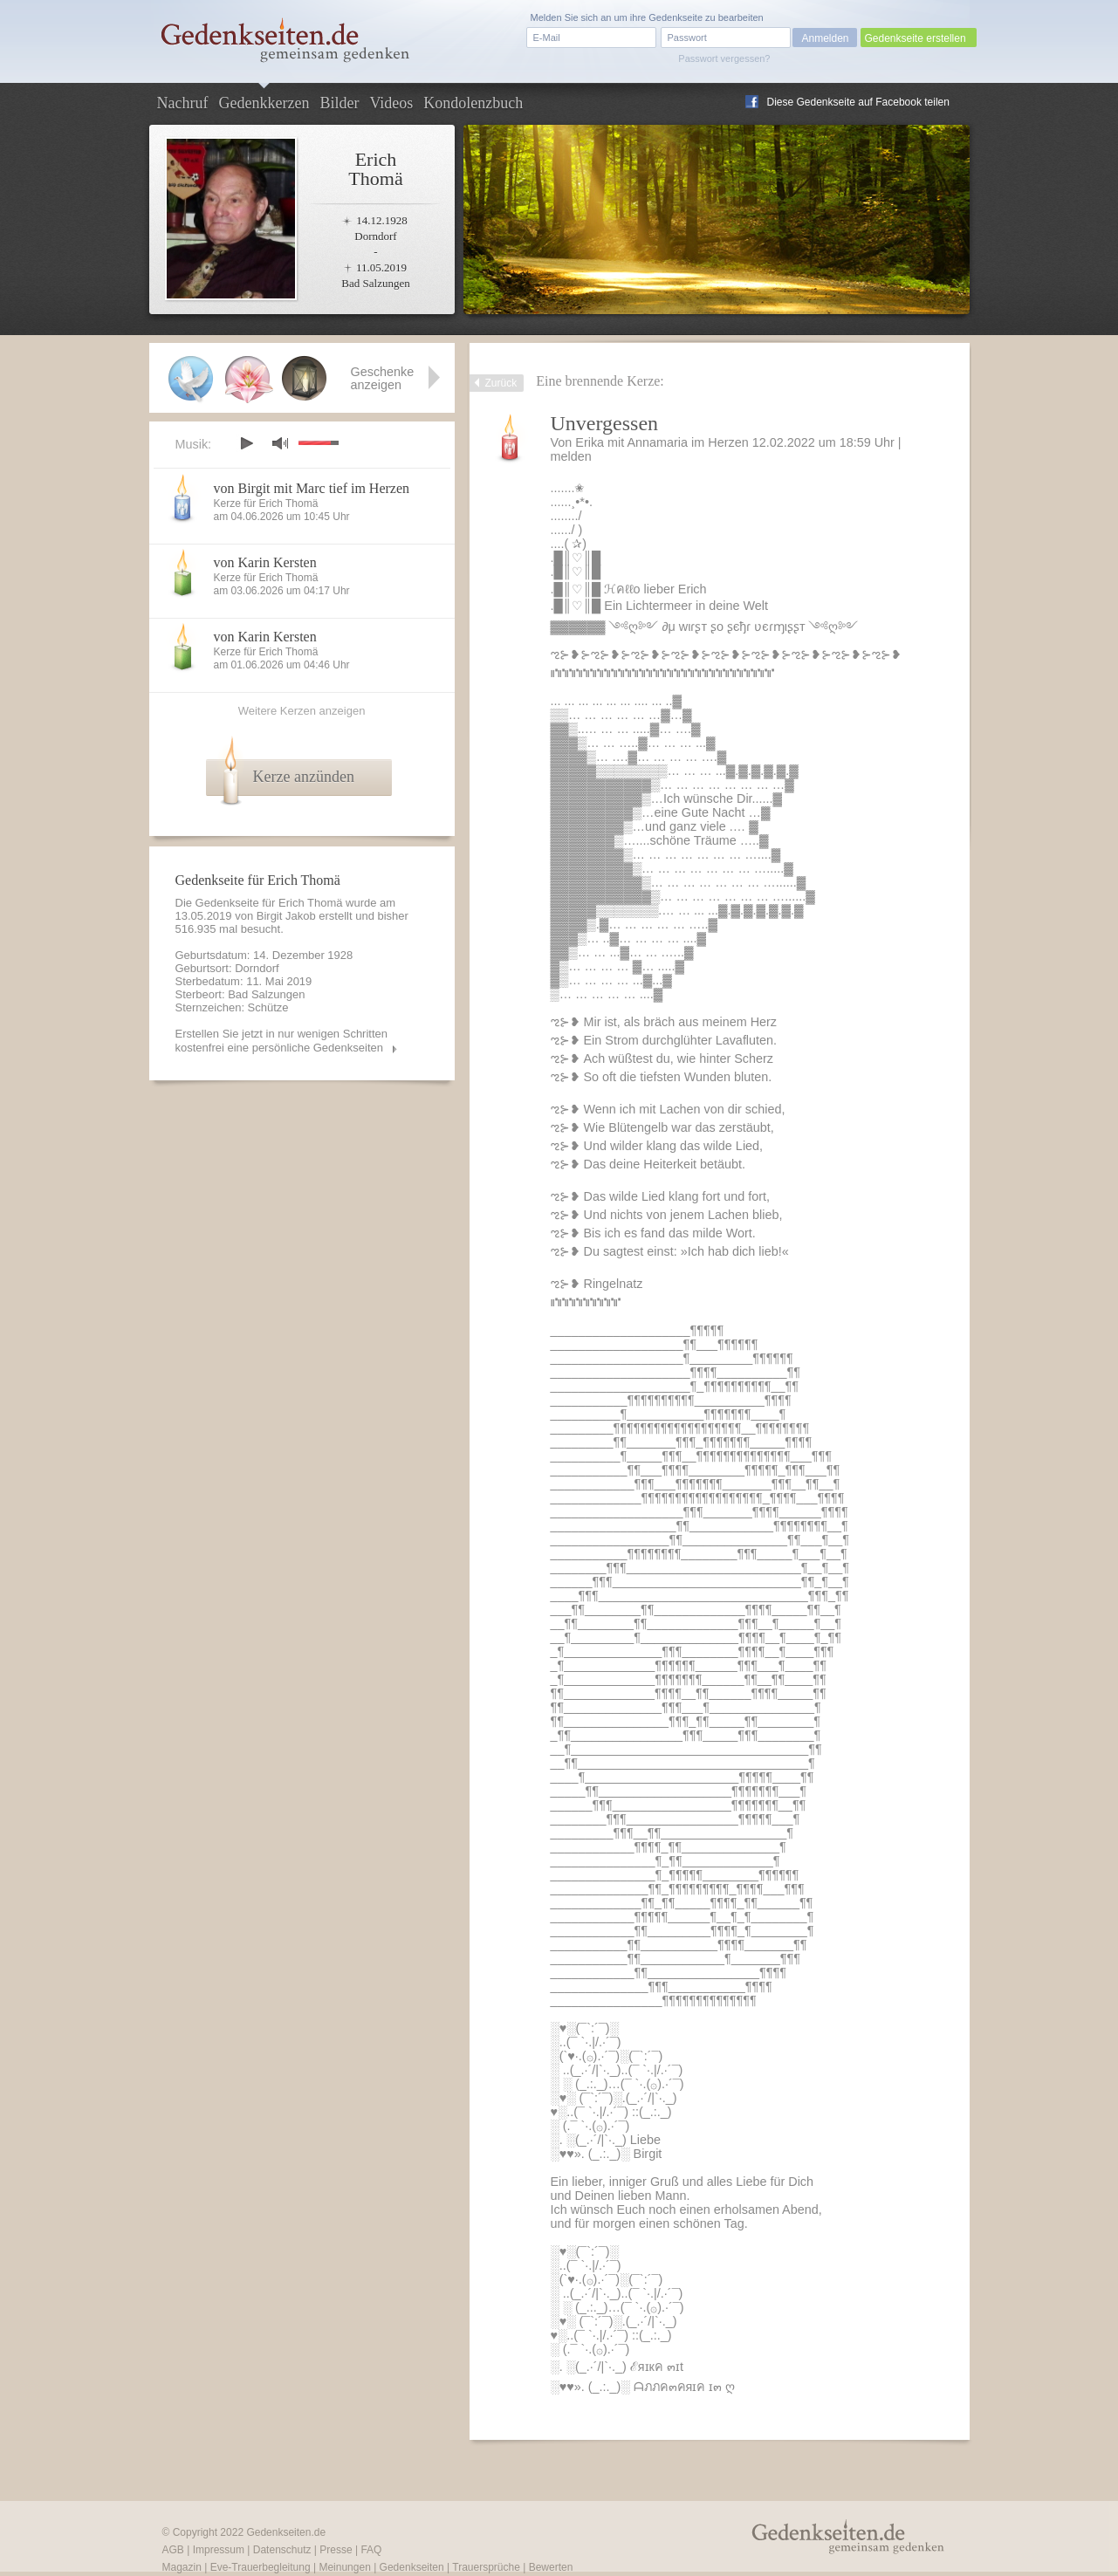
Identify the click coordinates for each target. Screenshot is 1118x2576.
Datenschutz (282, 2550)
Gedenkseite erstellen (915, 38)
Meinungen (344, 2567)
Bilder (339, 103)
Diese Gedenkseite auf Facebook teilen (858, 102)
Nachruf (183, 103)
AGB (173, 2550)
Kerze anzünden (303, 776)
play (246, 443)
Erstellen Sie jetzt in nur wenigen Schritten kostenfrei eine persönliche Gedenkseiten (281, 1040)
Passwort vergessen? (724, 58)
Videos (391, 103)
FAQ (370, 2550)
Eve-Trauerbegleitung (260, 2567)
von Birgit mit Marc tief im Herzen (312, 488)
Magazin (182, 2567)
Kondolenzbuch (473, 103)
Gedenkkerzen (263, 103)
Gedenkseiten (412, 2567)
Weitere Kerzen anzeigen (302, 710)
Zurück (501, 383)
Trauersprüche (486, 2567)
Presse (335, 2550)
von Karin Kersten (265, 562)
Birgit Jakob (286, 915)
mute (280, 442)
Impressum (218, 2550)
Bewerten (551, 2567)
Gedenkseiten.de (286, 2532)
